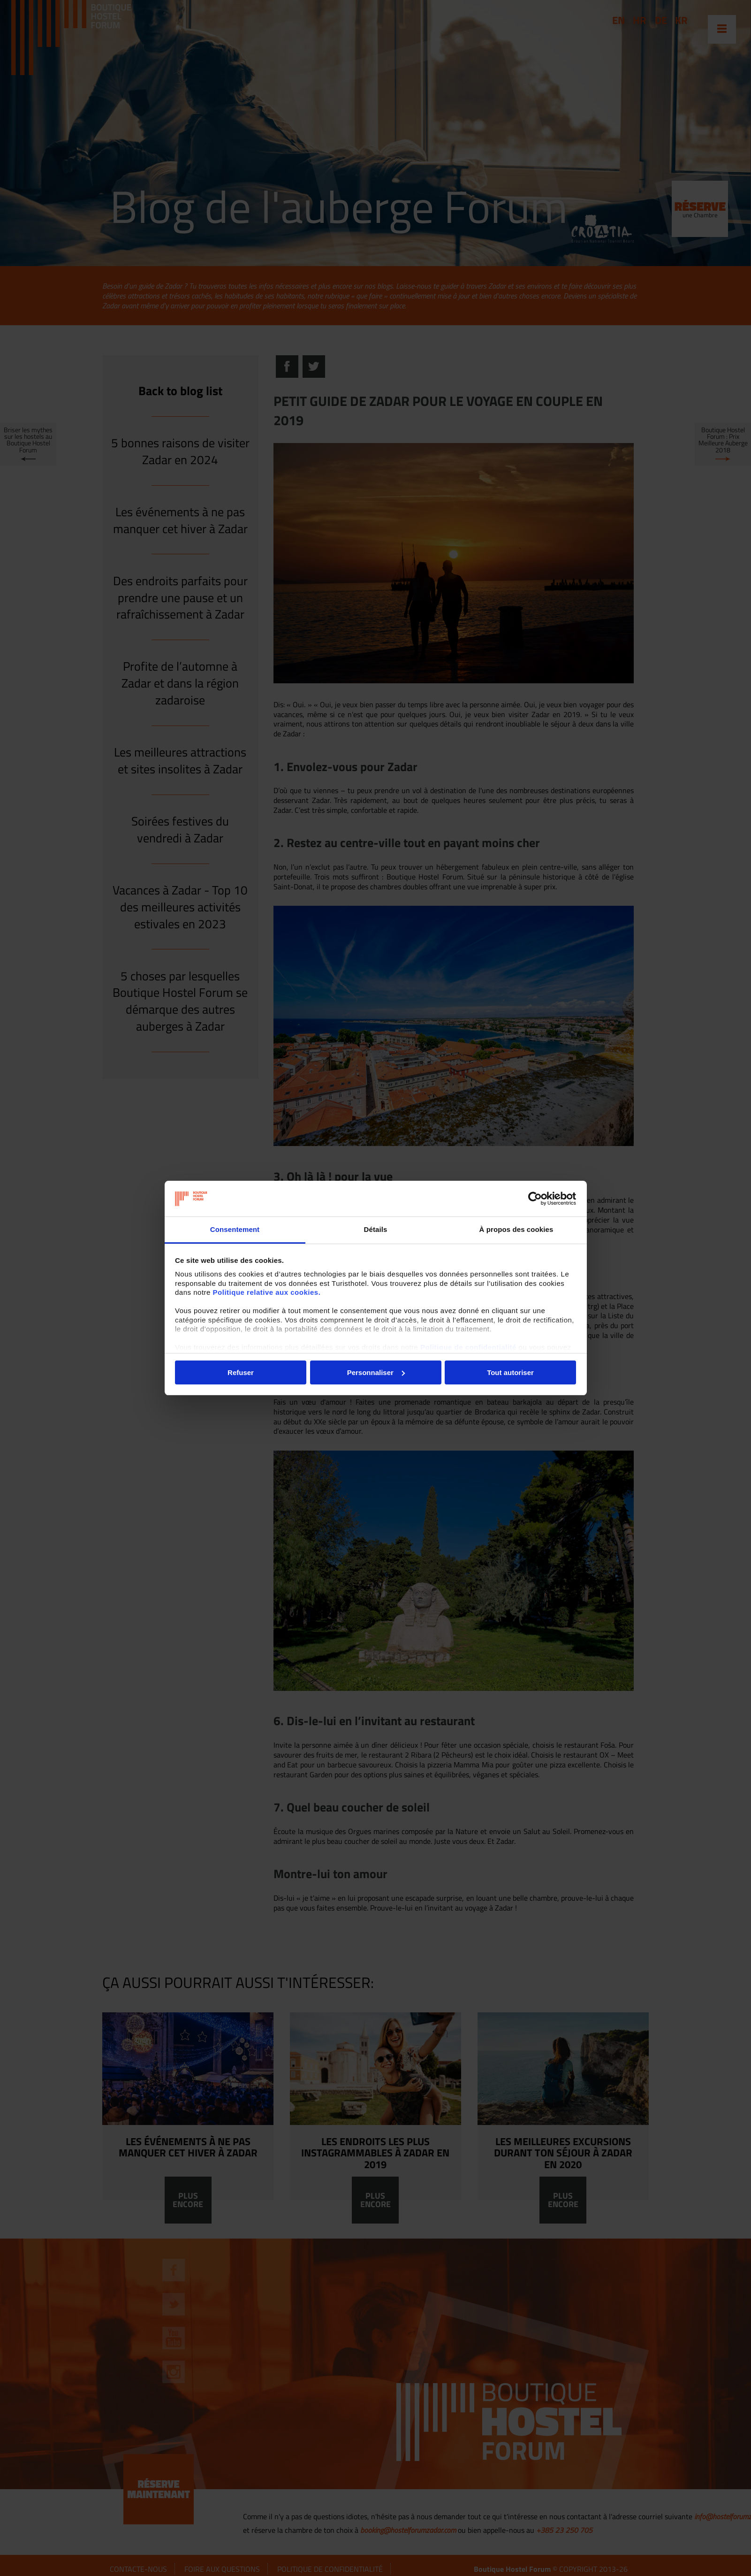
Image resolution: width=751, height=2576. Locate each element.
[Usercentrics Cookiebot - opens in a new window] (535, 1199)
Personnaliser (376, 1372)
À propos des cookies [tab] (516, 1229)
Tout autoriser (510, 1372)
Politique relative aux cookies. (267, 1292)
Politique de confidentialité (468, 1347)
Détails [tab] (375, 1229)
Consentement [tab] (234, 1229)
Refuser (241, 1372)
